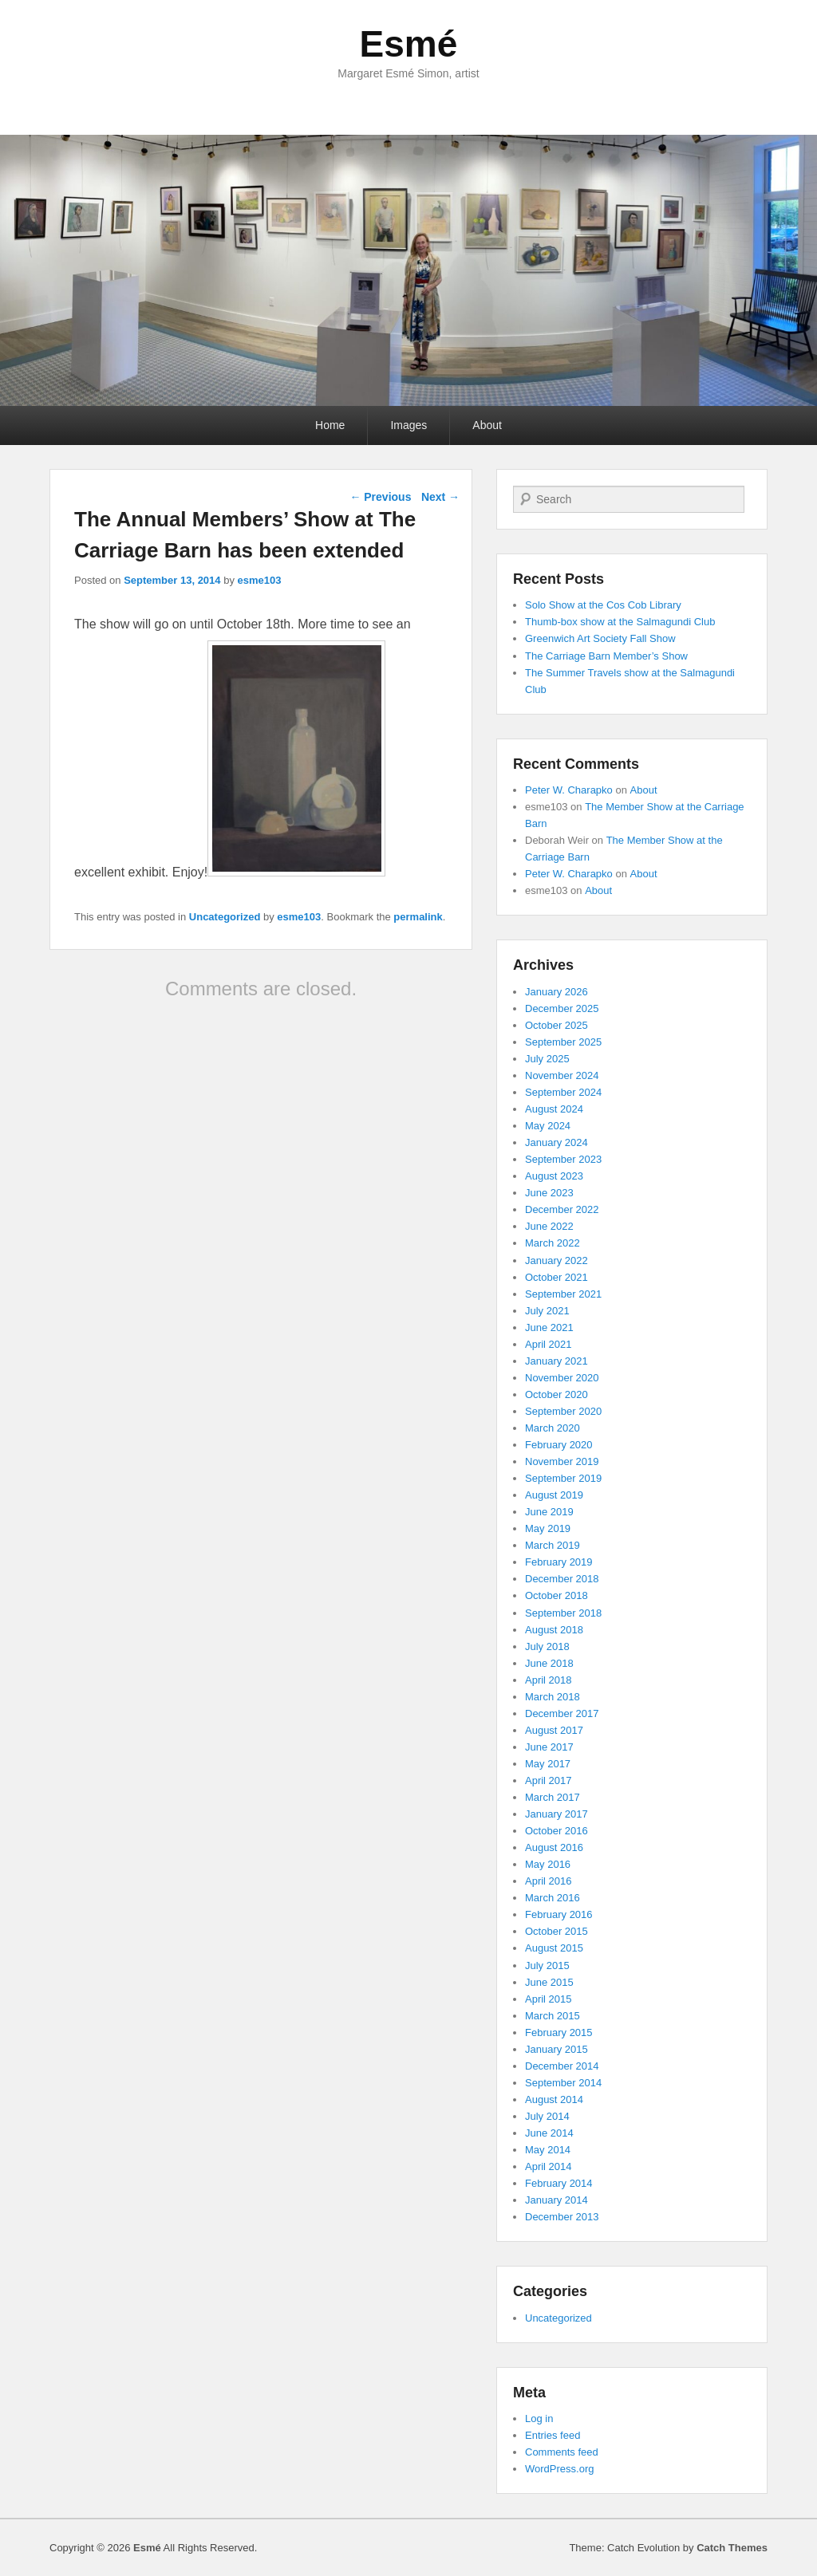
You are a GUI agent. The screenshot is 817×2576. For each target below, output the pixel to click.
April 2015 (548, 1999)
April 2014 (548, 2166)
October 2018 (556, 1595)
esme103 (260, 580)
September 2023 (563, 1159)
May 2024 (547, 1126)
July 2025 (547, 1059)
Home (330, 425)
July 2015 (547, 1965)
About (487, 425)
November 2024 (562, 1075)
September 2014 (563, 2083)
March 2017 (552, 1797)
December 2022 (562, 1209)
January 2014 (556, 2200)
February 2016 (559, 1914)
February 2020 (559, 1445)
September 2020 (563, 1411)
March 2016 (552, 1898)
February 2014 (559, 2183)
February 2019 (559, 1562)
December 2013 (562, 2217)
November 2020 (562, 1378)
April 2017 (548, 1780)
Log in (539, 2418)
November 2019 (562, 1461)
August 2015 (554, 1948)
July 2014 (547, 2116)
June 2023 (549, 1193)
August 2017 (554, 1730)
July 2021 (547, 1311)
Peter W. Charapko (569, 790)
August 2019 (554, 1495)
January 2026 (556, 992)
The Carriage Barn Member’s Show (606, 656)
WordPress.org (559, 2469)
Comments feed (561, 2452)
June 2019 (549, 1512)
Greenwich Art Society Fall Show (600, 638)
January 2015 (556, 2049)
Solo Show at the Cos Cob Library (603, 605)
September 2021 (563, 1294)
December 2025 (562, 1008)
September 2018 (563, 1613)
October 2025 (556, 1025)
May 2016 (547, 1864)
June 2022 (549, 1226)
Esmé (409, 44)
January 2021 (556, 1361)
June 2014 (549, 2133)
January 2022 (556, 1260)
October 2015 (556, 1931)
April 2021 (548, 1344)
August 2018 (554, 1630)
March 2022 (552, 1243)
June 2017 (549, 1747)
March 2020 (552, 1428)
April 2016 (548, 1881)
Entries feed (552, 2435)
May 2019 (547, 1528)
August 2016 (554, 1847)
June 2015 (549, 1982)
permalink (417, 917)
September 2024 (563, 1092)
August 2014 (554, 2099)
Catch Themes (732, 2548)
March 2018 (552, 1697)
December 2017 (562, 1713)
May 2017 (547, 1764)
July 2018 (547, 1646)
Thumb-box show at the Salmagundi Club (620, 622)
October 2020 (556, 1394)
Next (440, 496)
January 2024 (556, 1142)
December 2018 (562, 1579)
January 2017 (556, 1814)
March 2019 (552, 1545)
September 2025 (563, 1042)
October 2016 (556, 1831)
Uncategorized (225, 917)
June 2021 (549, 1327)
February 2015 (559, 2032)
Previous (380, 496)
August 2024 (554, 1109)
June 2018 (549, 1663)
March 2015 (552, 2016)
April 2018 (548, 1680)
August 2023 (554, 1176)
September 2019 (563, 1478)
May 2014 (547, 2150)
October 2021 (556, 1277)
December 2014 (562, 2066)
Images (408, 425)
